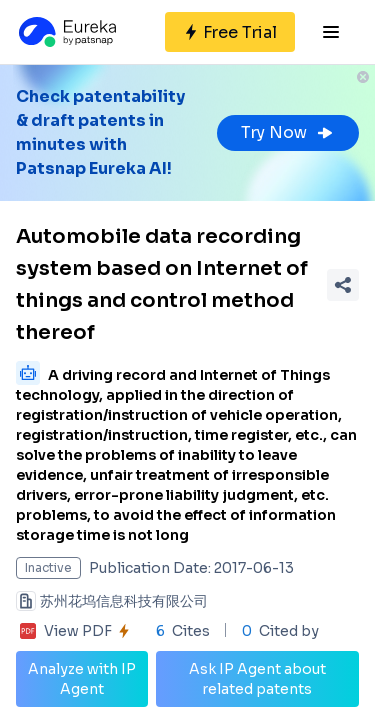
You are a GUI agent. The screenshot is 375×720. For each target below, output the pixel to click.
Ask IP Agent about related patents (257, 679)
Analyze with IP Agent (82, 679)
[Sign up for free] (230, 32)
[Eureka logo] (66, 32)
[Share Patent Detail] (343, 285)
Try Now (288, 132)
